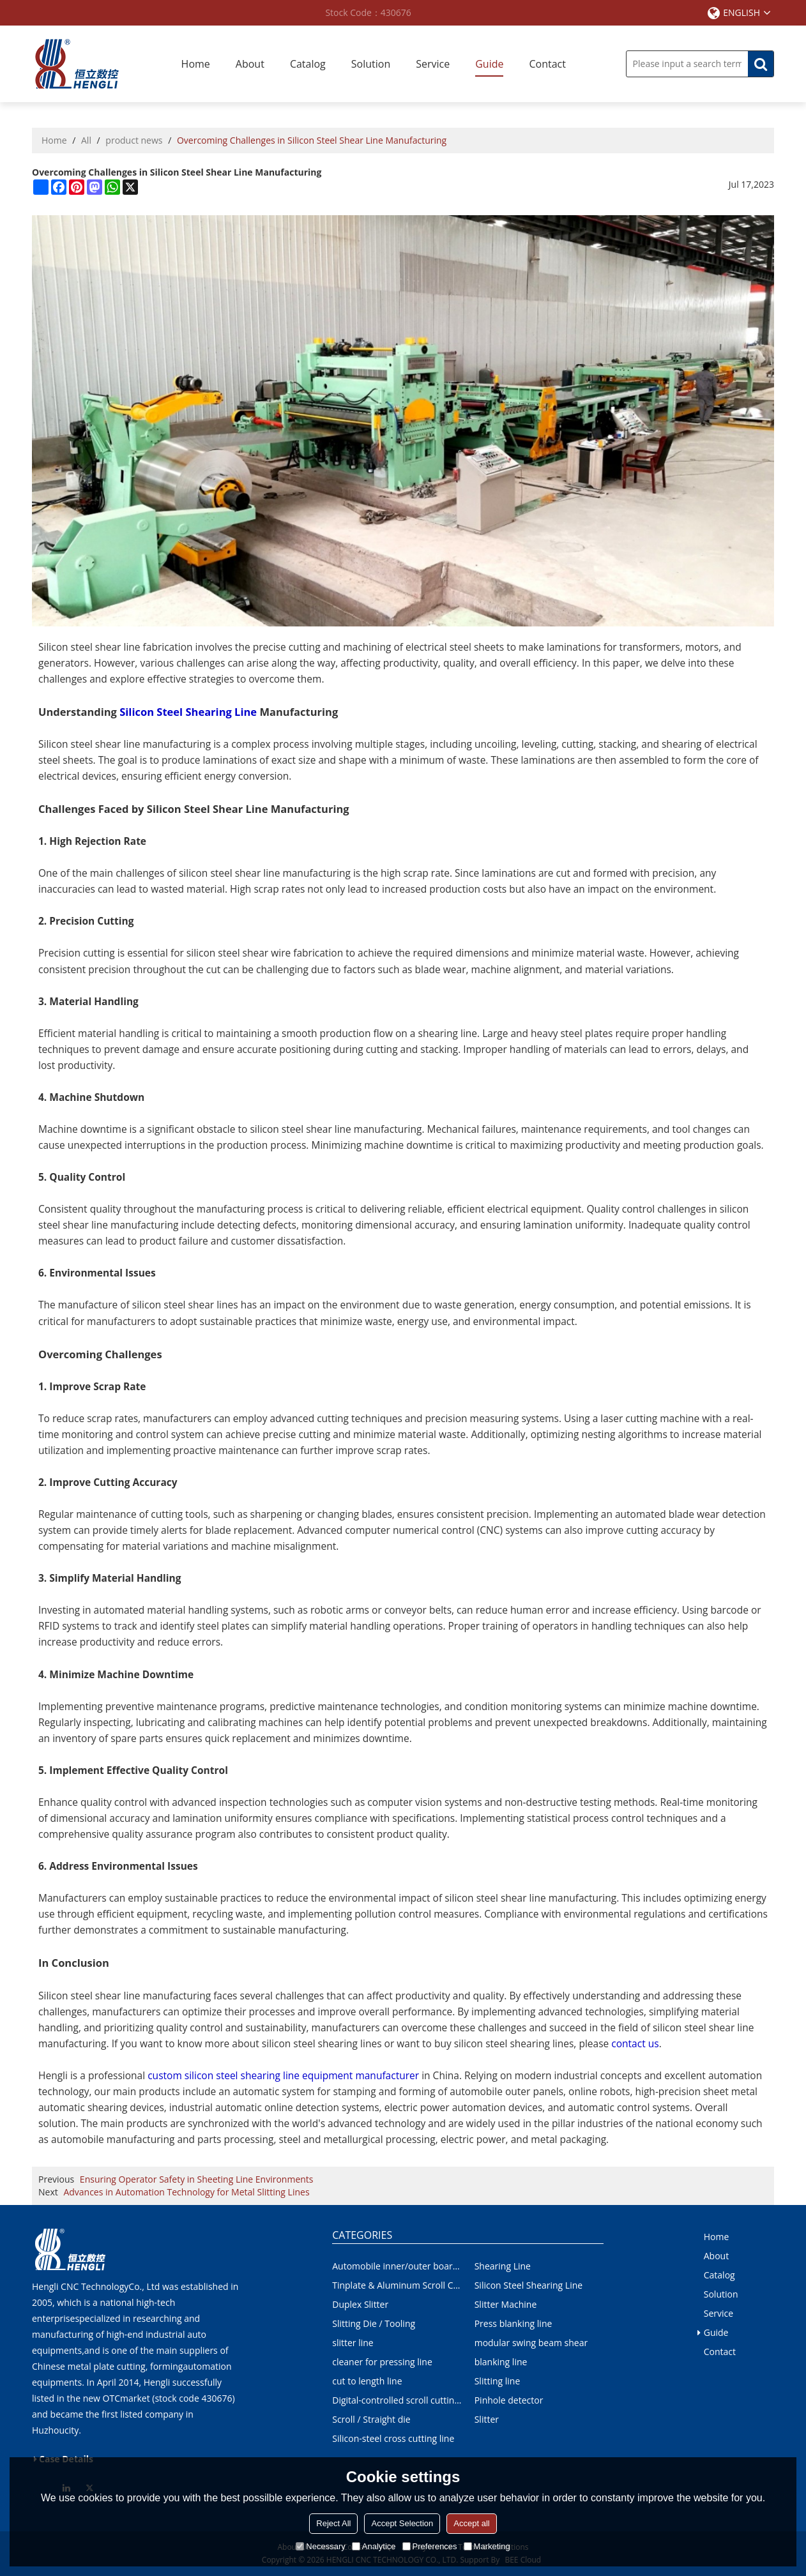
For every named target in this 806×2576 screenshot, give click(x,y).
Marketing (487, 2546)
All (86, 140)
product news (133, 140)
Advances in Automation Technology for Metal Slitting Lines (186, 2192)
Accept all (471, 2523)
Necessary (320, 2546)
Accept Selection (402, 2523)
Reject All (333, 2523)
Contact (547, 64)
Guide (489, 64)
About (250, 64)
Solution (370, 64)
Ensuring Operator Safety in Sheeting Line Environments (197, 2179)
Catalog (308, 64)
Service (433, 64)
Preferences (429, 2546)
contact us (634, 2043)
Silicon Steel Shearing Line (188, 711)
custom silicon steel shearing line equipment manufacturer (283, 2075)
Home (195, 64)
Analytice (374, 2546)
